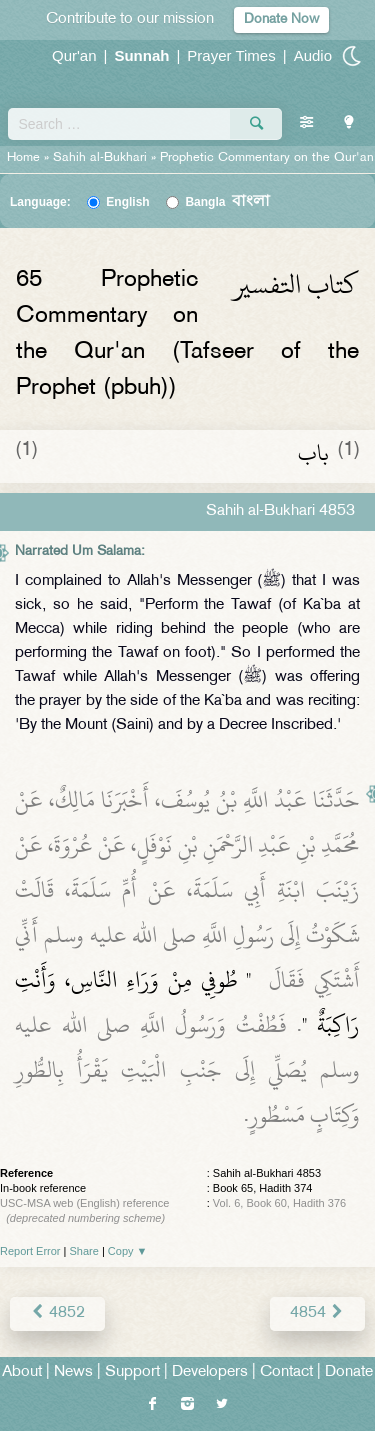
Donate (349, 1372)
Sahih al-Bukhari (100, 158)
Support (132, 1372)
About (22, 1372)
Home (23, 158)
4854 (317, 1313)
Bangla (227, 202)
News (73, 1372)
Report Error (30, 1251)
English (127, 202)
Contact (286, 1372)
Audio (313, 55)
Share (84, 1251)
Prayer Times (231, 55)
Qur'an (74, 55)
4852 (57, 1313)
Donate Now (281, 19)
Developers (210, 1372)
